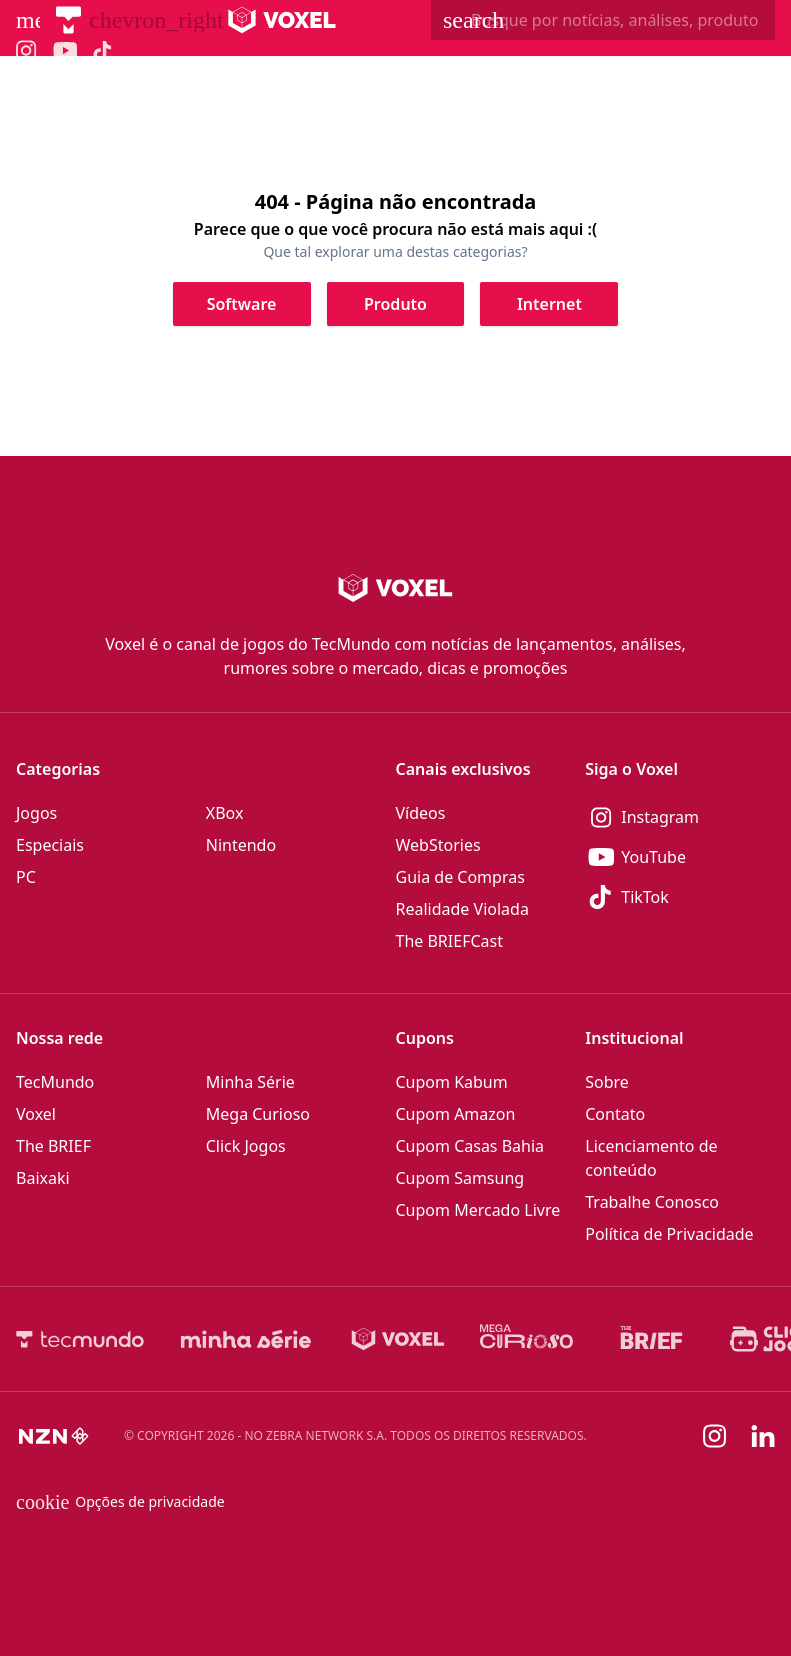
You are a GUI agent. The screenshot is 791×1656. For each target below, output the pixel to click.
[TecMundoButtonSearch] (603, 20)
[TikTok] (680, 897)
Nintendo (241, 845)
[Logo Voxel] (282, 20)
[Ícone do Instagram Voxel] (26, 50)
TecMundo (55, 1082)
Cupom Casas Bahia (470, 1146)
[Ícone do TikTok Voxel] (103, 51)
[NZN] (54, 1436)
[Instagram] (680, 817)
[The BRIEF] (651, 1339)
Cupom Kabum (452, 1082)
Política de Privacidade (669, 1234)
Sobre (607, 1082)
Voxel (36, 1114)
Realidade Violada (462, 909)
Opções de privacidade (120, 1502)
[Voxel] (398, 1339)
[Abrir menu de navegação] (28, 20)
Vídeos (421, 813)
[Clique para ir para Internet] (549, 304)
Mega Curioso (258, 1114)
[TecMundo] (68, 20)
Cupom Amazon (456, 1114)
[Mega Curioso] (526, 1339)
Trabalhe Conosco (652, 1202)
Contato (615, 1114)
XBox (225, 813)
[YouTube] (680, 857)
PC (26, 877)
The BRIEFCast (449, 941)
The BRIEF (53, 1146)
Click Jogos (246, 1146)
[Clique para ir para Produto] (396, 304)
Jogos (36, 813)
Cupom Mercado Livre (478, 1210)
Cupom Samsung (460, 1178)
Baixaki (43, 1178)
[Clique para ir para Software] (242, 304)
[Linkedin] (763, 1436)
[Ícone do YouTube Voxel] (65, 50)
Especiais (50, 845)
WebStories (438, 845)
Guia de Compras (460, 877)
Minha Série (250, 1082)
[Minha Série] (246, 1339)
